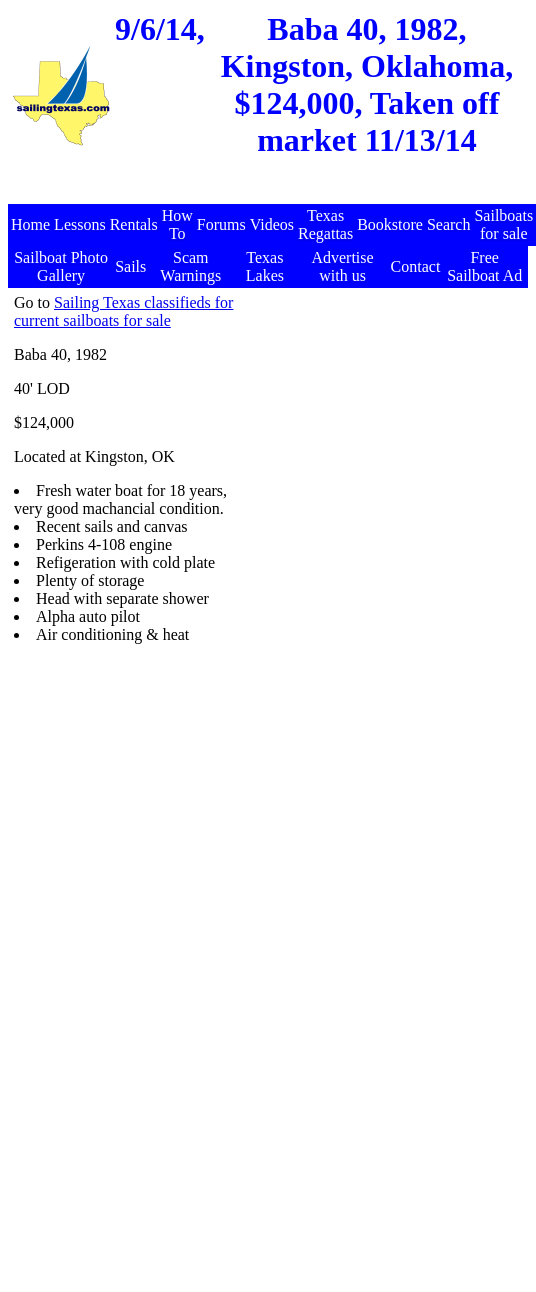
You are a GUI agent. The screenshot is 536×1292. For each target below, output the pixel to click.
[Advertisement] (334, 481)
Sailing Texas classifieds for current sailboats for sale (123, 311)
